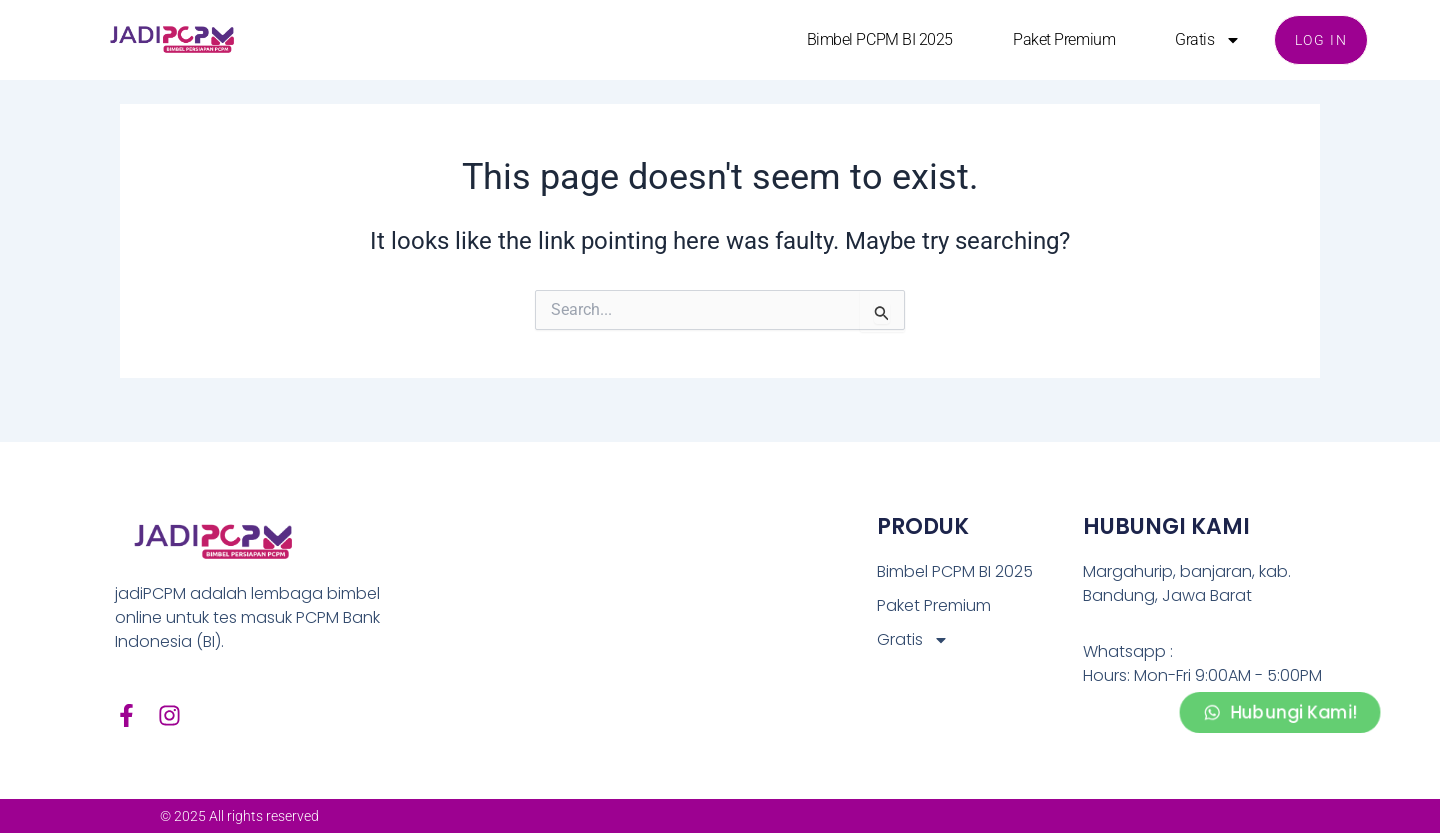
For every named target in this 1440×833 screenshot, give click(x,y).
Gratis (1207, 40)
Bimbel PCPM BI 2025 (879, 39)
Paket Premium (1064, 39)
